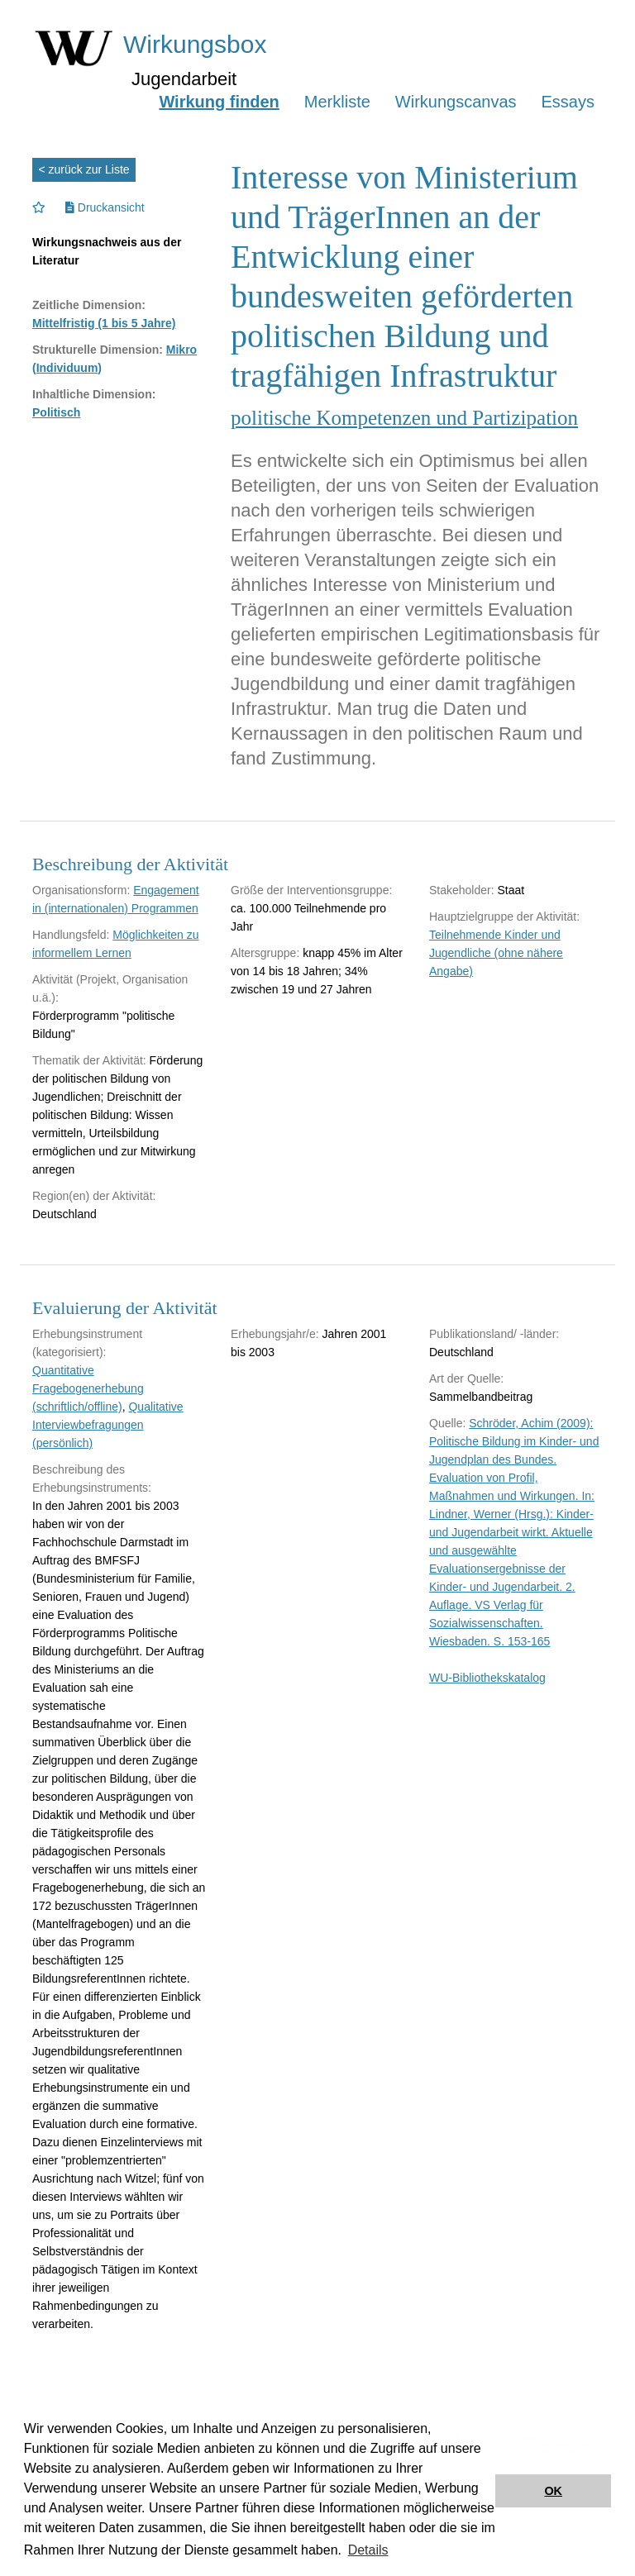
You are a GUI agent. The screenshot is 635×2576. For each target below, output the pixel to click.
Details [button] (368, 2550)
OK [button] (553, 2490)
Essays (568, 102)
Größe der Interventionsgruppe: (311, 890)
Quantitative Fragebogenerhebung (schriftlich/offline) (88, 1388)
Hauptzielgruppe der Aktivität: (504, 916)
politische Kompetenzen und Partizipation (404, 418)
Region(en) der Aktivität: (93, 1195)
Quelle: (447, 1423)
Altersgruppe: (265, 952)
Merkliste (337, 102)
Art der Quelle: (466, 1378)
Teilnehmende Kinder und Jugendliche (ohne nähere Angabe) (496, 953)
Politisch (56, 412)
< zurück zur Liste (84, 169)
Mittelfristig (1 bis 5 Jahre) (103, 323)
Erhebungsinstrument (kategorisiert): (87, 1343)
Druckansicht (105, 207)
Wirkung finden (219, 102)
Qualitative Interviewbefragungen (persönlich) (108, 1425)
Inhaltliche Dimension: (93, 394)
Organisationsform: (81, 890)
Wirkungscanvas (456, 102)
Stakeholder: (461, 890)
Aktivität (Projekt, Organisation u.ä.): (110, 988)
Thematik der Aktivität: (89, 1060)
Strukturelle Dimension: (97, 349)
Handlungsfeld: (70, 934)
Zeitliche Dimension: (89, 305)
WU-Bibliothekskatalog (487, 1677)
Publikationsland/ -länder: (494, 1333)
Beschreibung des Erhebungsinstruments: (91, 1478)
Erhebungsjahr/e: (275, 1333)
